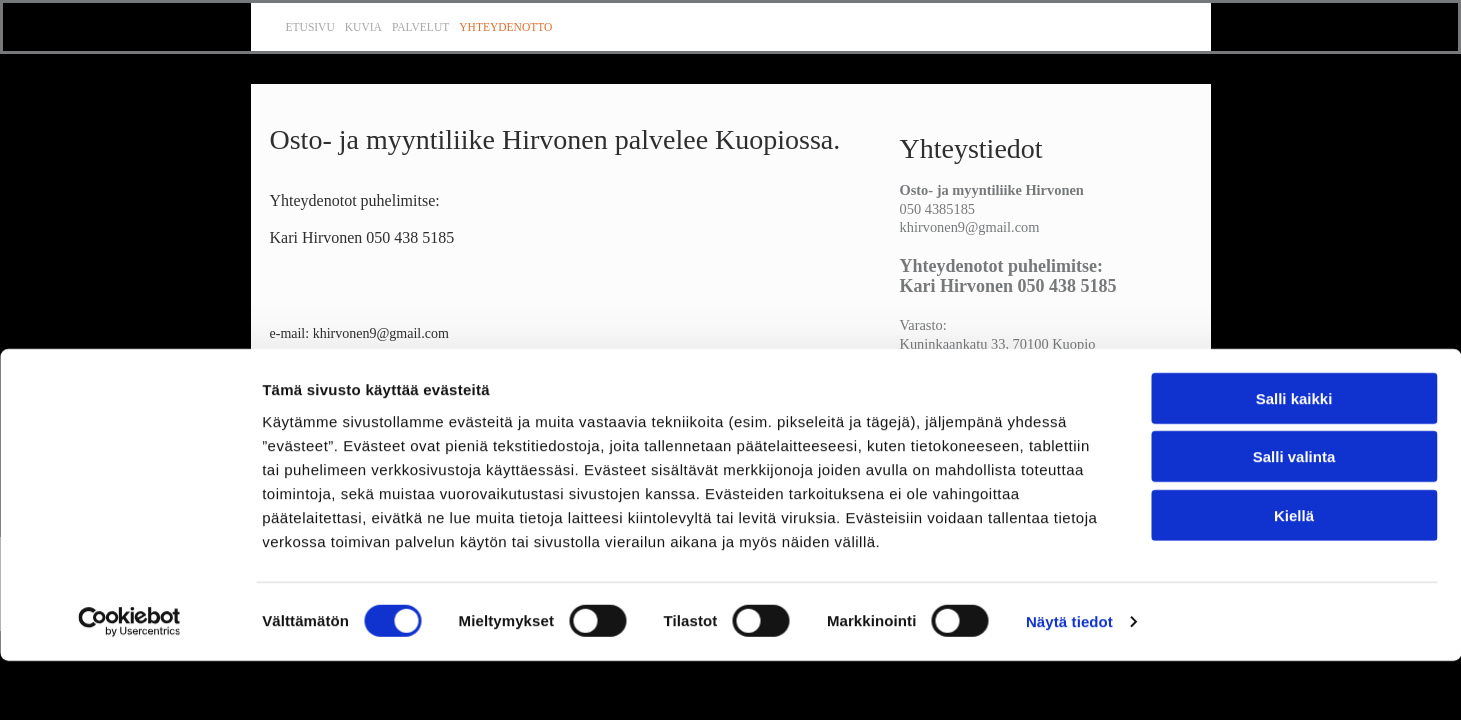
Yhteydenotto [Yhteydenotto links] (505, 27)
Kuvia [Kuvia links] (363, 27)
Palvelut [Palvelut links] (420, 27)
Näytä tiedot (1069, 680)
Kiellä (1294, 573)
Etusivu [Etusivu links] (310, 27)
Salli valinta (1294, 515)
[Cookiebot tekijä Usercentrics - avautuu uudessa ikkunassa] (129, 681)
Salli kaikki (1294, 456)
